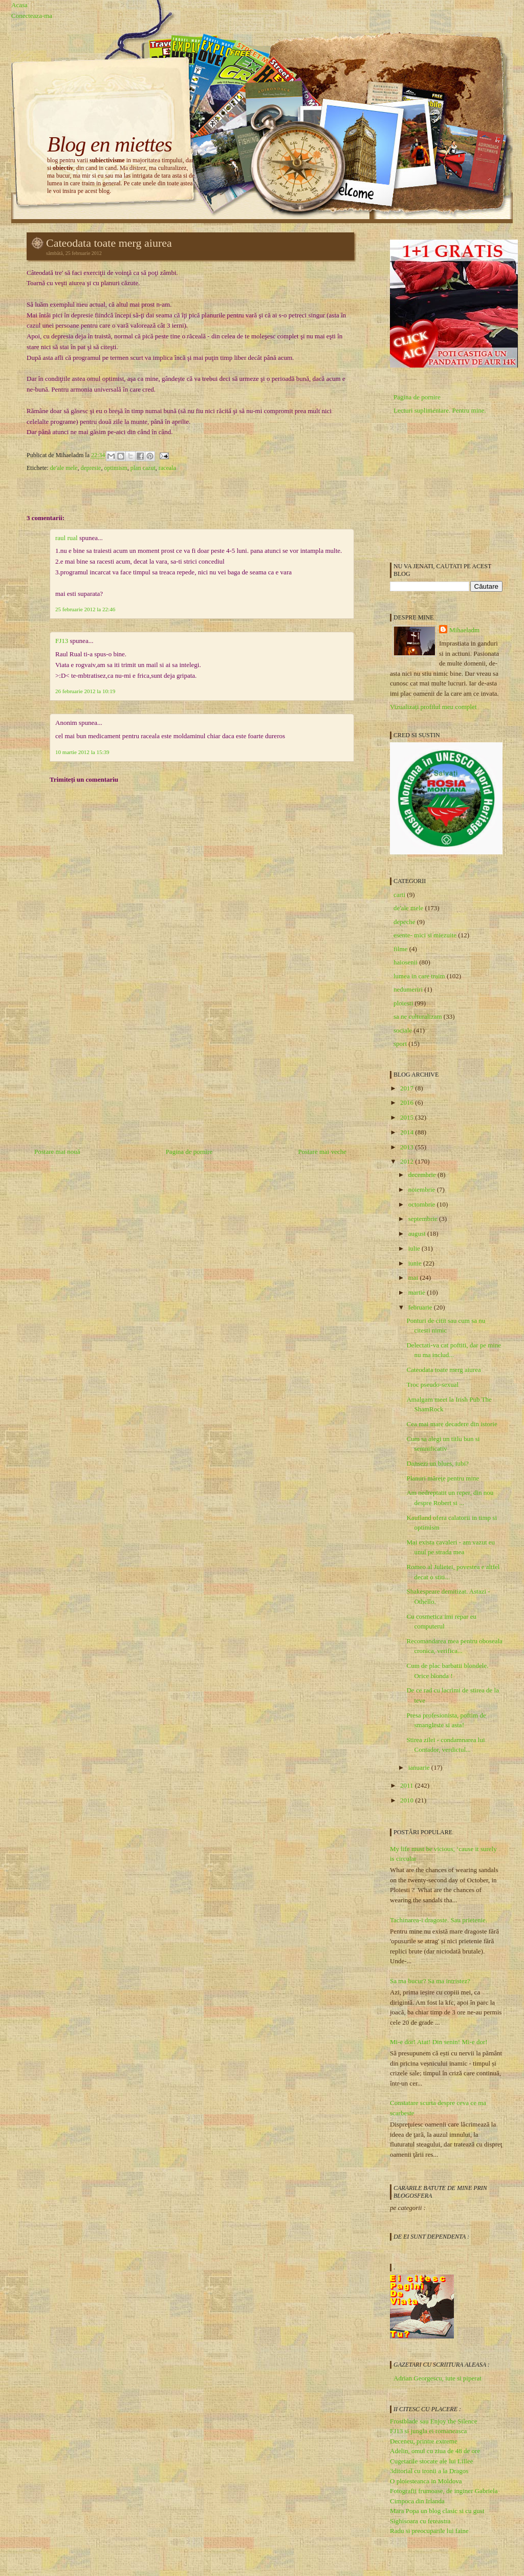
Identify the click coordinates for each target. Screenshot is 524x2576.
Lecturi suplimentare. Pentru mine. (440, 410)
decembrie (423, 1174)
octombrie (422, 1204)
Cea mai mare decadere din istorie (451, 1424)
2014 (407, 1132)
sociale (403, 1030)
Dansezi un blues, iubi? (437, 1463)
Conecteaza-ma (31, 15)
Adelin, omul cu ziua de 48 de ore (435, 2451)
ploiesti (403, 1003)
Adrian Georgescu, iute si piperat (438, 2378)
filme (400, 949)
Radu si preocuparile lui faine (429, 2531)
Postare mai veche (322, 1151)
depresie (90, 467)
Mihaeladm (464, 630)
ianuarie (419, 1767)
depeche (405, 922)
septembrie (423, 1218)
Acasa (19, 5)
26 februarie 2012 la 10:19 (85, 691)
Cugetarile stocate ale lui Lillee (431, 2461)
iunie (415, 1263)
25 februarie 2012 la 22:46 (85, 609)
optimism (115, 467)
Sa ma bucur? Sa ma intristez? (430, 1981)
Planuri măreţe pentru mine (442, 1478)
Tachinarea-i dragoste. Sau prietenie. (438, 1920)
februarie (421, 1307)
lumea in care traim (419, 976)
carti (399, 894)
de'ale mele (64, 467)
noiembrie (422, 1189)
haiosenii (406, 962)
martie (417, 1292)
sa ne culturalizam (418, 1016)
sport (400, 1043)
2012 (407, 1161)
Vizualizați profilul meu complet (433, 707)
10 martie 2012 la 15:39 (82, 752)
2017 (407, 1088)
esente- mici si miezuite (425, 935)
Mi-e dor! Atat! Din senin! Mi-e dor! (439, 2042)
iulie (415, 1248)
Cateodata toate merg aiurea (109, 243)
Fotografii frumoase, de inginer (431, 2491)
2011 (407, 1785)
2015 (407, 1117)
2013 (407, 1147)
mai (414, 1277)
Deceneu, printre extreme (423, 2441)
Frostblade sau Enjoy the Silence (433, 2421)
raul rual (66, 538)
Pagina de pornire (189, 1151)
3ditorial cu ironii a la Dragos (429, 2471)
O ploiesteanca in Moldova (426, 2481)
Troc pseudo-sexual (432, 1384)
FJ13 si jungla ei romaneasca (428, 2431)
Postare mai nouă (57, 1151)
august (417, 1233)
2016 (407, 1102)
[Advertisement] (103, 1072)
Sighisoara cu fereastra (420, 2521)
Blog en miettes (109, 144)
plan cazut (143, 467)
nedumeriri (408, 989)
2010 (407, 1800)
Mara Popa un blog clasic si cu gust (437, 2511)
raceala (167, 467)
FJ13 (61, 641)
